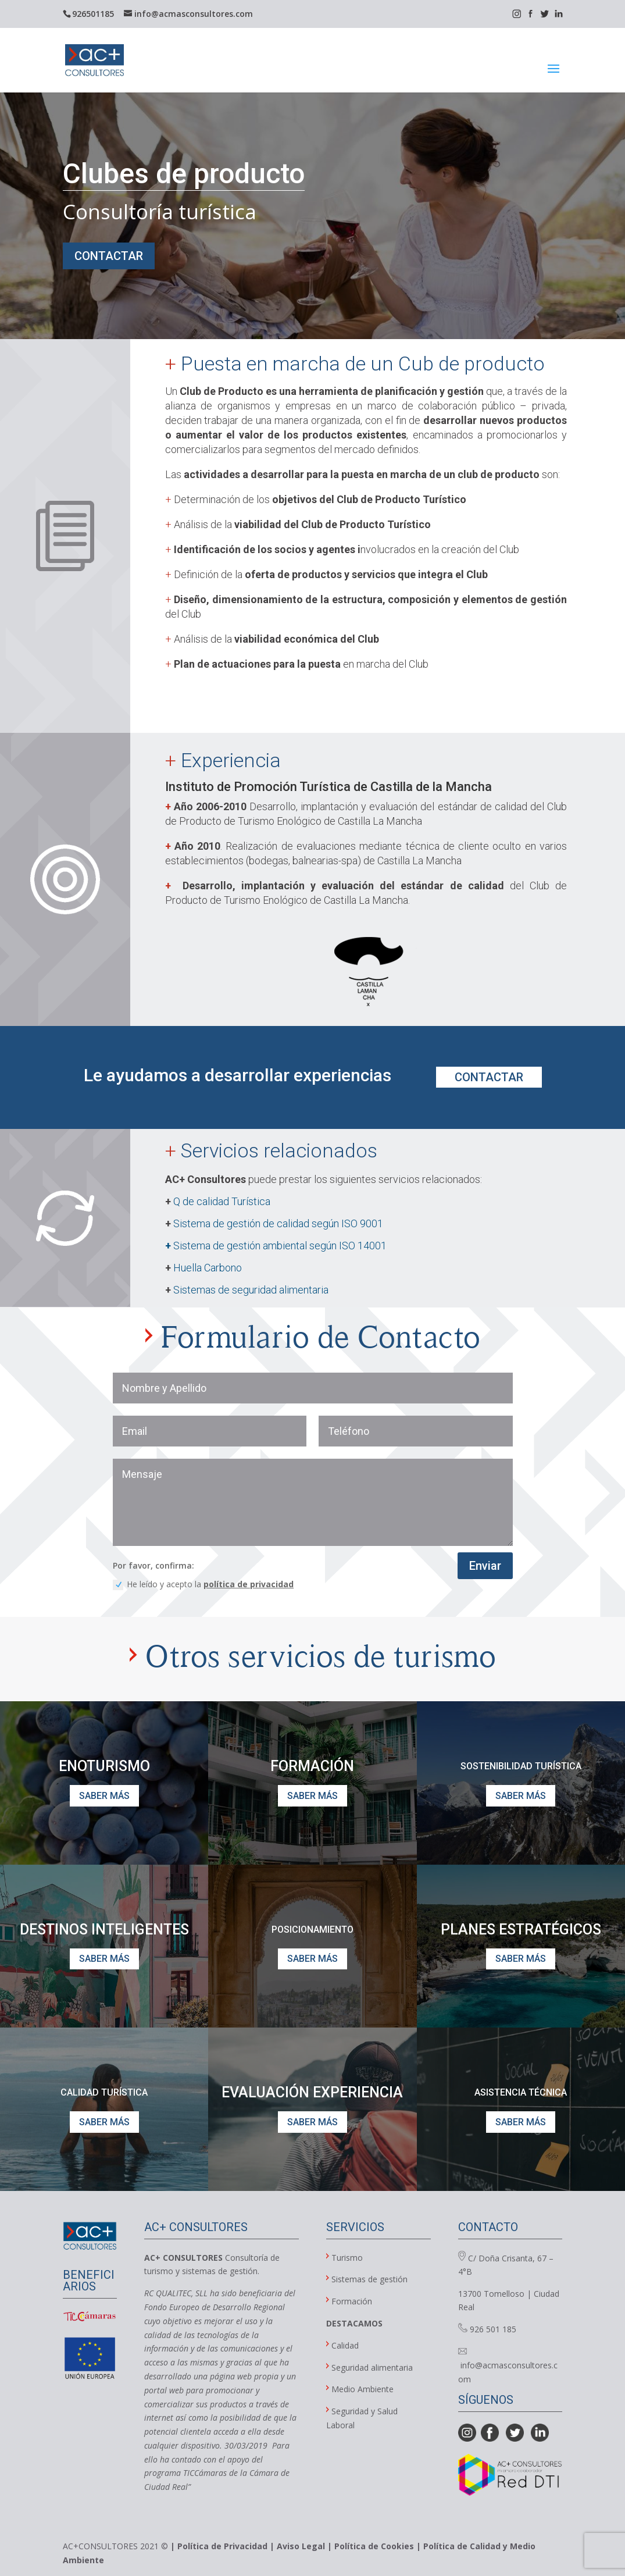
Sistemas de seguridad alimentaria (253, 1290)
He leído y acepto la (203, 1584)
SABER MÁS (104, 1795)
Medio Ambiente (362, 2389)
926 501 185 (487, 2329)
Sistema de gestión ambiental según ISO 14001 (276, 1245)
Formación (351, 2301)
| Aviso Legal (297, 2546)
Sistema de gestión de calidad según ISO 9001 (278, 1223)
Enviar (485, 1566)
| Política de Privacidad (218, 2546)
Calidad (342, 2345)
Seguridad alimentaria (372, 2367)
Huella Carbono (207, 1268)
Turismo (347, 2257)
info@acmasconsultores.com (508, 2366)
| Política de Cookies (369, 2546)
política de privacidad (248, 1584)
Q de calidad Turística (221, 1201)
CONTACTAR (108, 256)
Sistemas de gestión (369, 2279)
